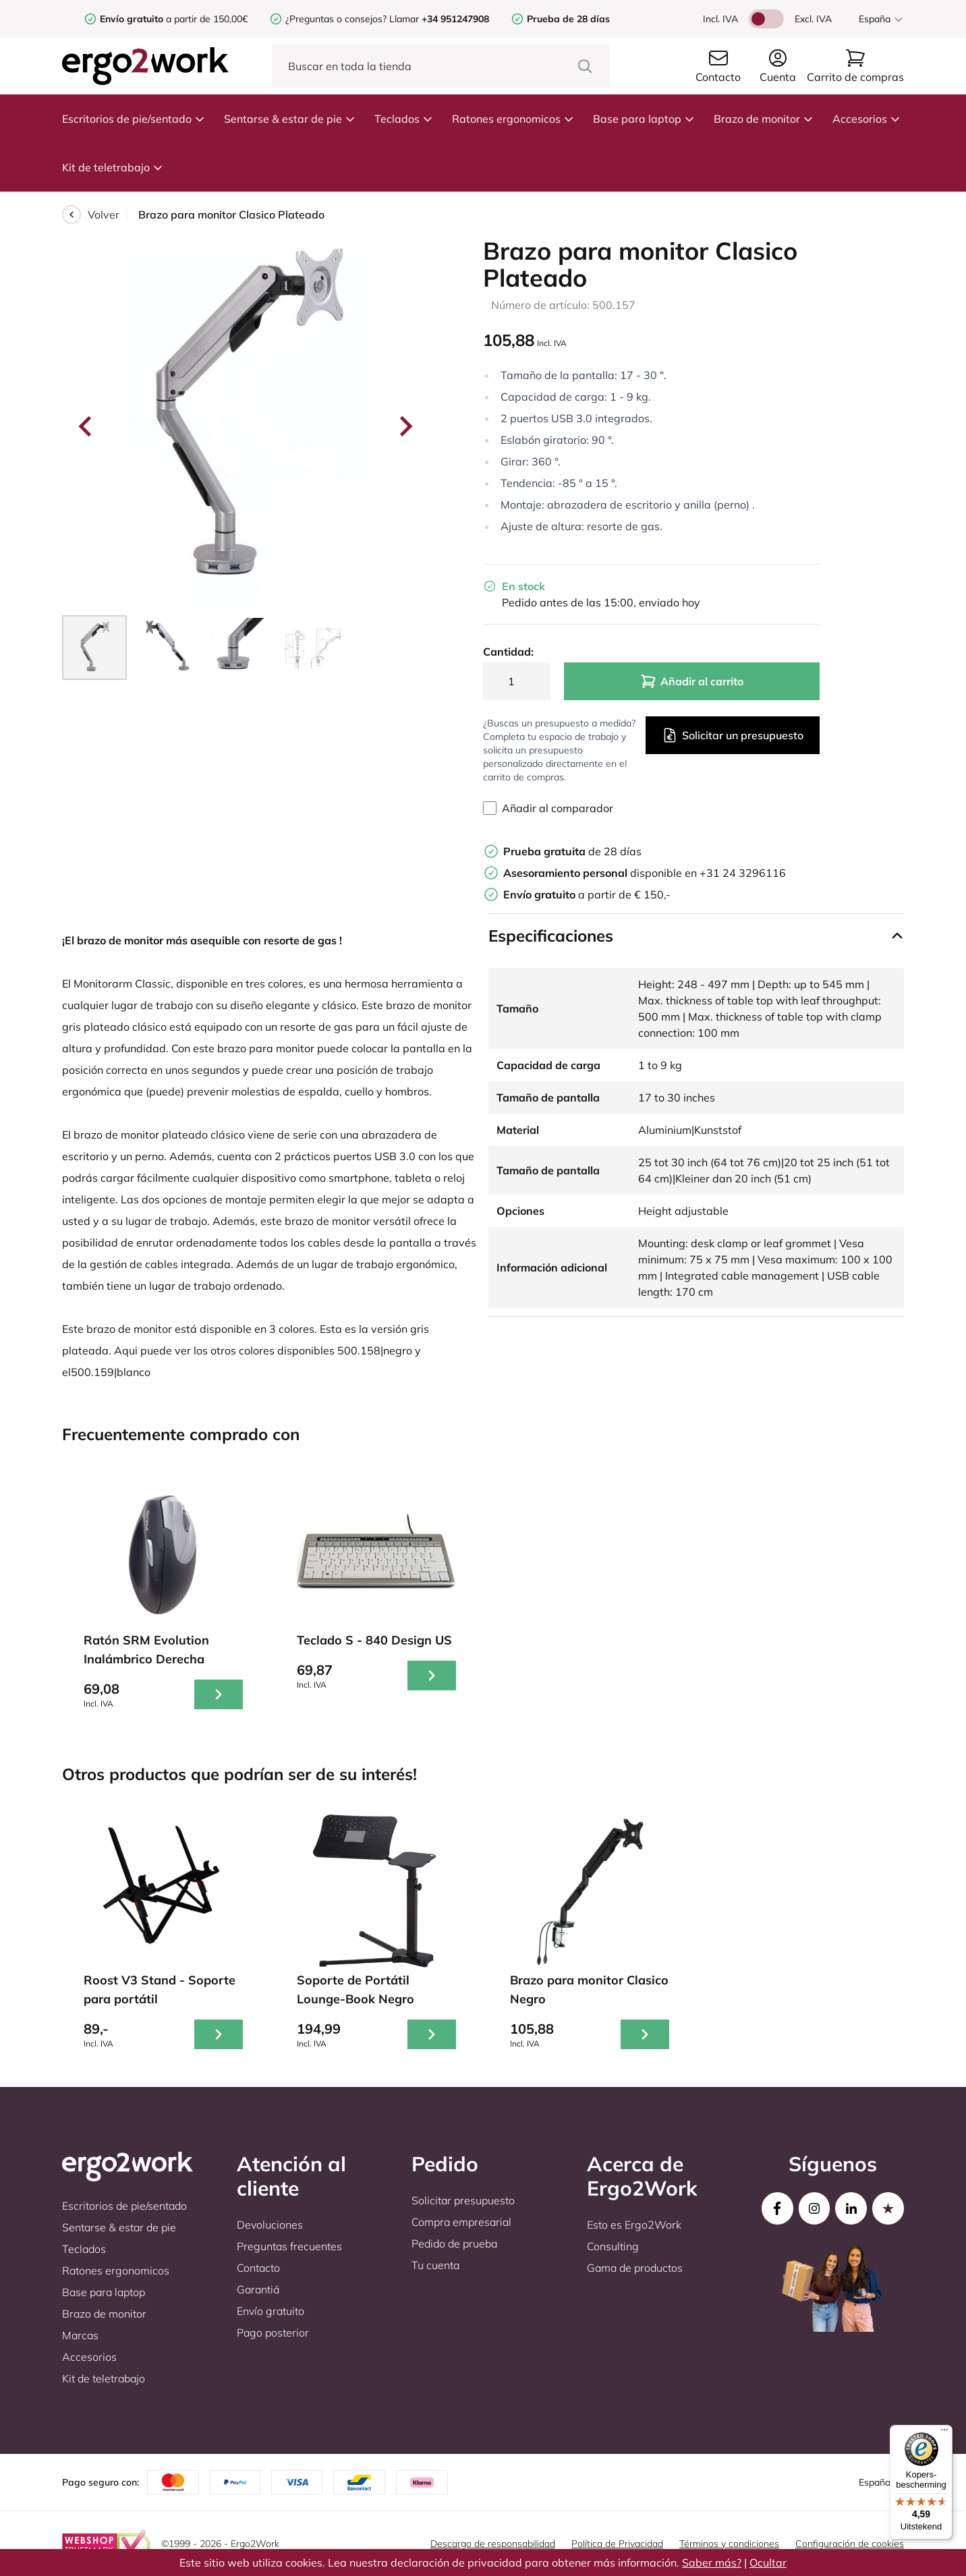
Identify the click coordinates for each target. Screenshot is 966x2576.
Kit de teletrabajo (112, 167)
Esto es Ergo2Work (634, 2224)
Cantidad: (508, 651)
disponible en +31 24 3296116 (644, 873)
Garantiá (258, 2289)
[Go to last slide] (86, 426)
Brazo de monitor (764, 118)
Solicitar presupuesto (463, 2200)
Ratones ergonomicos (513, 118)
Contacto (258, 2267)
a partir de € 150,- (587, 894)
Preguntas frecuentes (289, 2246)
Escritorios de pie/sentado (133, 118)
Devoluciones (270, 2224)
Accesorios (866, 118)
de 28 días (572, 851)
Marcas (80, 2335)
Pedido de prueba (454, 2243)
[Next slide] (405, 426)
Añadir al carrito (691, 681)
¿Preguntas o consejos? (336, 19)
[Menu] (944, 2433)
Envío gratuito (270, 2311)
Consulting (613, 2246)
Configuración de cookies (849, 2544)
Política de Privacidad (617, 2544)
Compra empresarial (461, 2222)
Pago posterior (273, 2332)
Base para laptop (644, 118)
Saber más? (711, 2562)
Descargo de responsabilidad (492, 2544)
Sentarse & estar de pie (290, 118)
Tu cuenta (435, 2265)
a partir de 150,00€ (174, 19)
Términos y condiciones (729, 2544)
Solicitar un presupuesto (732, 735)
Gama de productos (635, 2267)
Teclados (403, 118)
